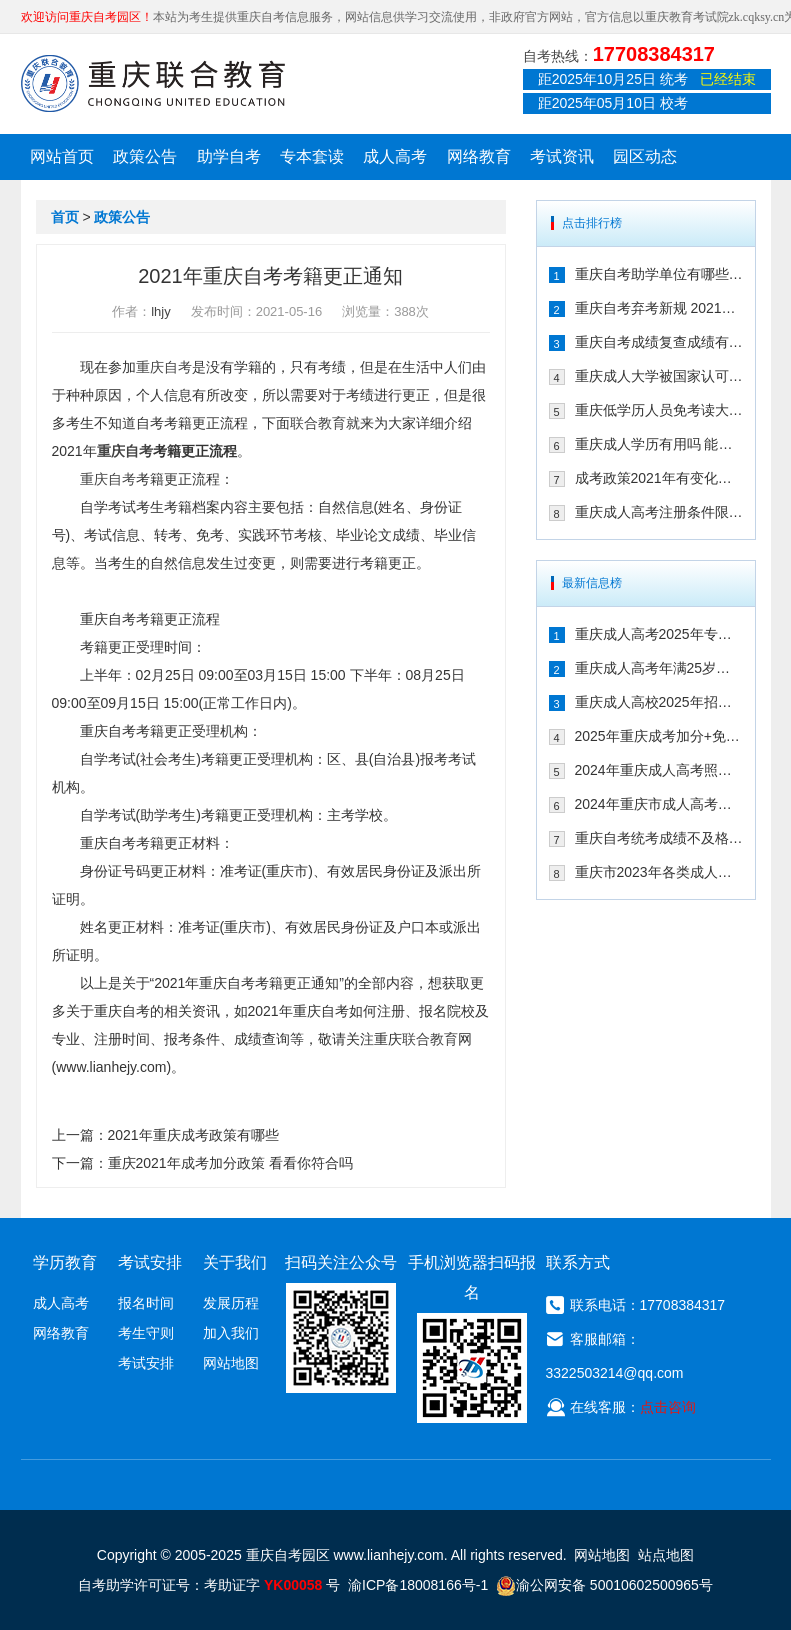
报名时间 (146, 1303)
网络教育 (479, 156)
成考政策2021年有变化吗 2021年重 (659, 478)
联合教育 (318, 423)
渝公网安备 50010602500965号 (604, 1585)
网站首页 (62, 156)
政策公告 (145, 156)
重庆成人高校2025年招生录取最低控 (659, 702)
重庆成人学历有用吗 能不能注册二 (659, 444)
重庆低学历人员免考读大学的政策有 (659, 410)
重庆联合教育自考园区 (153, 83)
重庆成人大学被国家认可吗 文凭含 (659, 376)
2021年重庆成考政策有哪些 (193, 1135)
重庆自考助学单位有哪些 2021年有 (659, 274)
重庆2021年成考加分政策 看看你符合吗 (230, 1163)
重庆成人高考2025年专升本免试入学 (659, 634)
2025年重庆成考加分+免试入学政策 (659, 736)
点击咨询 (668, 1407)
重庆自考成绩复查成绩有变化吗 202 (659, 342)
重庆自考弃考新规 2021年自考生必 (659, 308)
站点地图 (666, 1555)
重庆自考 (164, 367)
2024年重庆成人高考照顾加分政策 (659, 770)
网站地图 (231, 1363)
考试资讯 (562, 156)
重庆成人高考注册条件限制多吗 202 (659, 512)
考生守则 (146, 1333)
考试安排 (146, 1363)
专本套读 (312, 156)
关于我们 (235, 1262)
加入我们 (231, 1333)
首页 (65, 217)
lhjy (161, 311)
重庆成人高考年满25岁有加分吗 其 (659, 668)
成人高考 (395, 156)
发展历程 (231, 1303)
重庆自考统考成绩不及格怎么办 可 (659, 838)
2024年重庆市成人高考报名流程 (659, 804)
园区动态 (645, 156)
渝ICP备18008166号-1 (418, 1585)
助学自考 (229, 156)
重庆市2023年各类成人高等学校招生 (659, 872)
